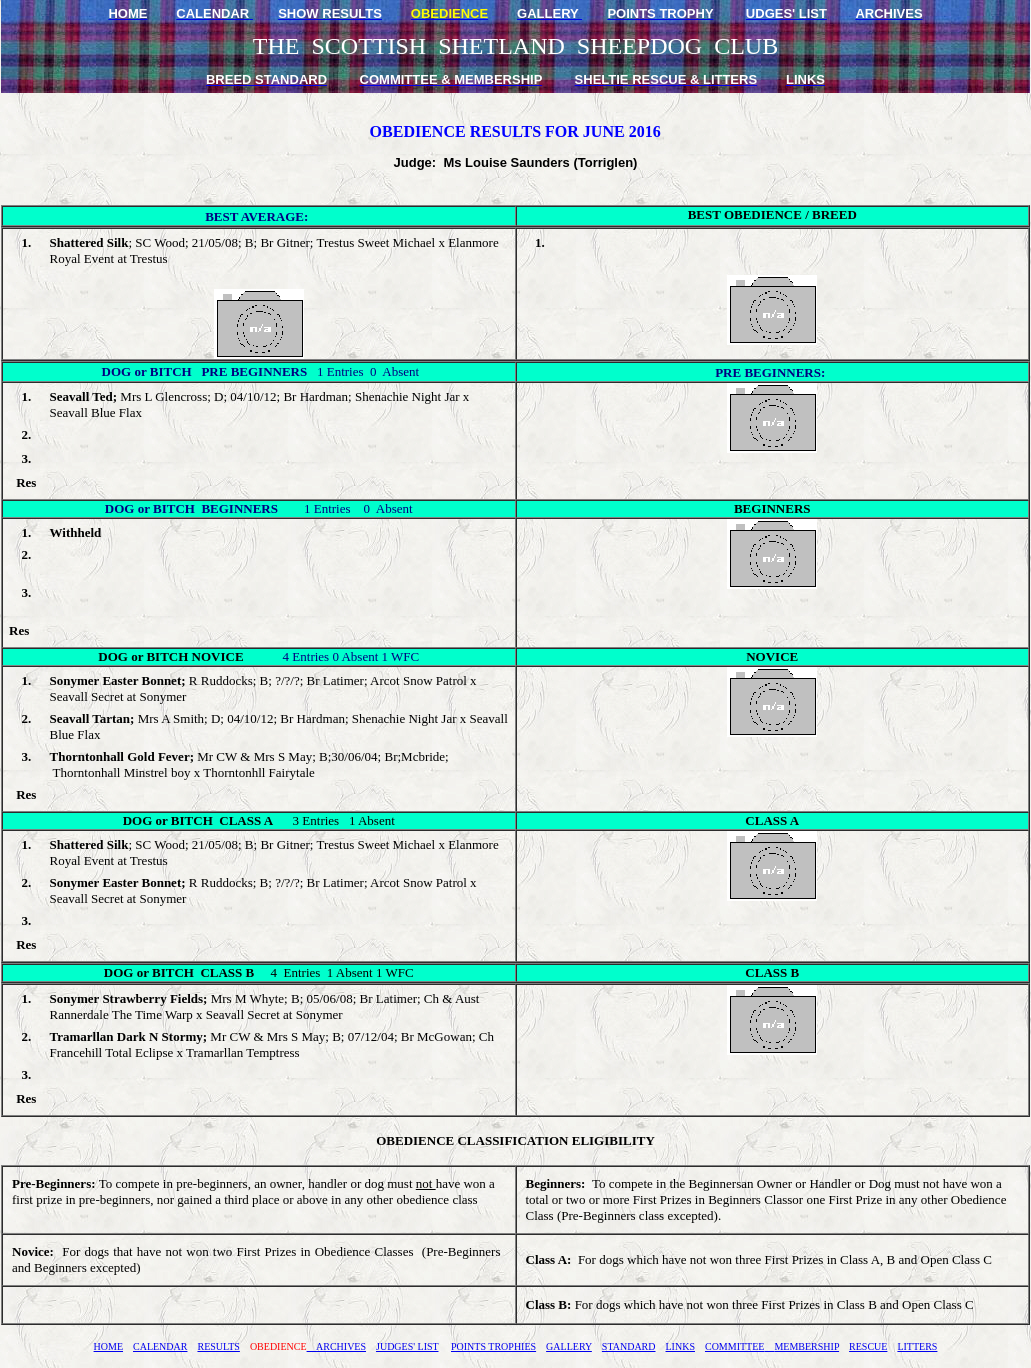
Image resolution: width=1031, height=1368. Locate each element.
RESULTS (218, 1346)
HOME (108, 1346)
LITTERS (917, 1346)
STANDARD (629, 1346)
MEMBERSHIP (801, 1346)
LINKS (680, 1346)
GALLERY (569, 1346)
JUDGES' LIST (407, 1346)
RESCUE (868, 1346)
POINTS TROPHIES (493, 1346)
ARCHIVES (336, 1346)
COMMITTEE (734, 1346)
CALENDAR (160, 1346)
